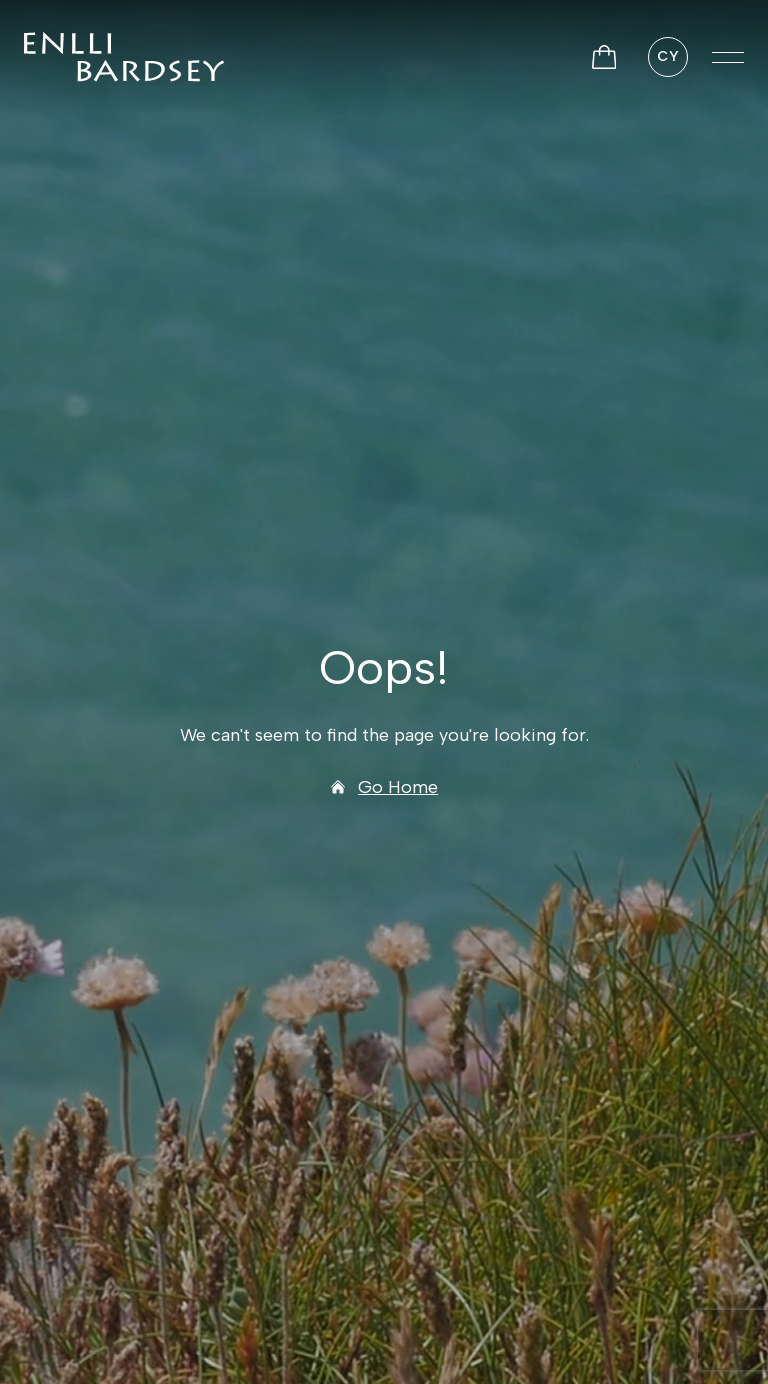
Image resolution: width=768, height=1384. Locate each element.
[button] (728, 57)
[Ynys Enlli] (124, 57)
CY (668, 56)
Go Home (384, 787)
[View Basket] (604, 57)
